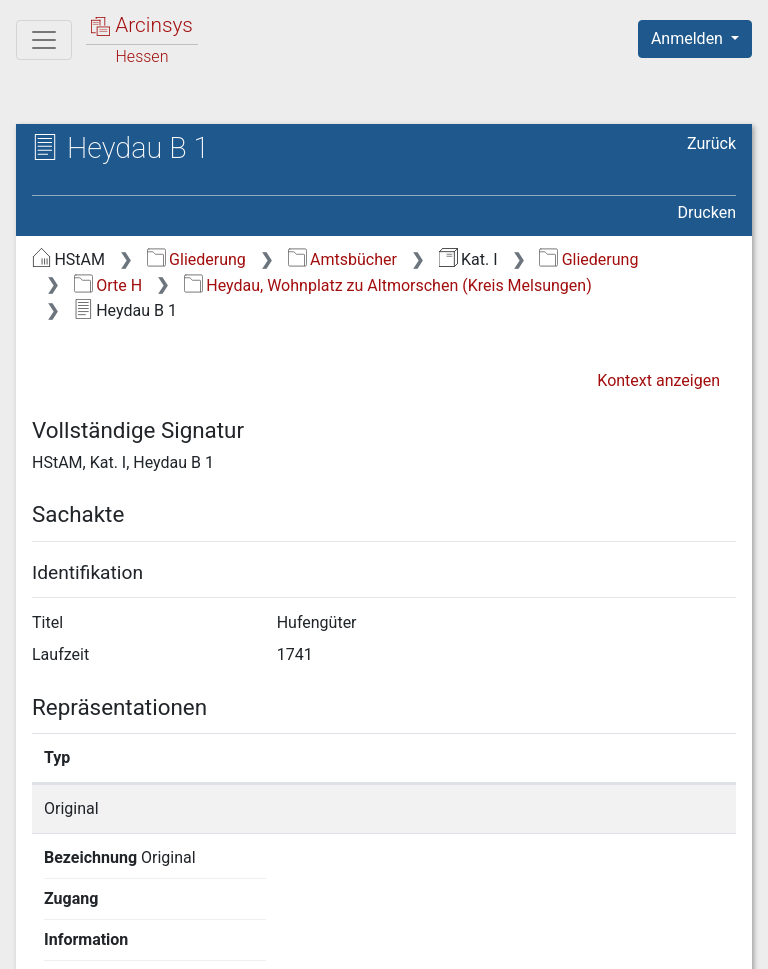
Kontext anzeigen (658, 380)
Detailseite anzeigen (605, 808)
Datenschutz (401, 942)
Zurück (711, 143)
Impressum (701, 942)
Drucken (707, 212)
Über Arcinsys (252, 942)
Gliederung (196, 259)
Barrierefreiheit (554, 942)
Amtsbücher (342, 259)
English (46, 903)
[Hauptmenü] (44, 40)
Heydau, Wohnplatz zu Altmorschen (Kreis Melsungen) (388, 285)
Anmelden (689, 38)
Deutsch (120, 903)
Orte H (108, 285)
